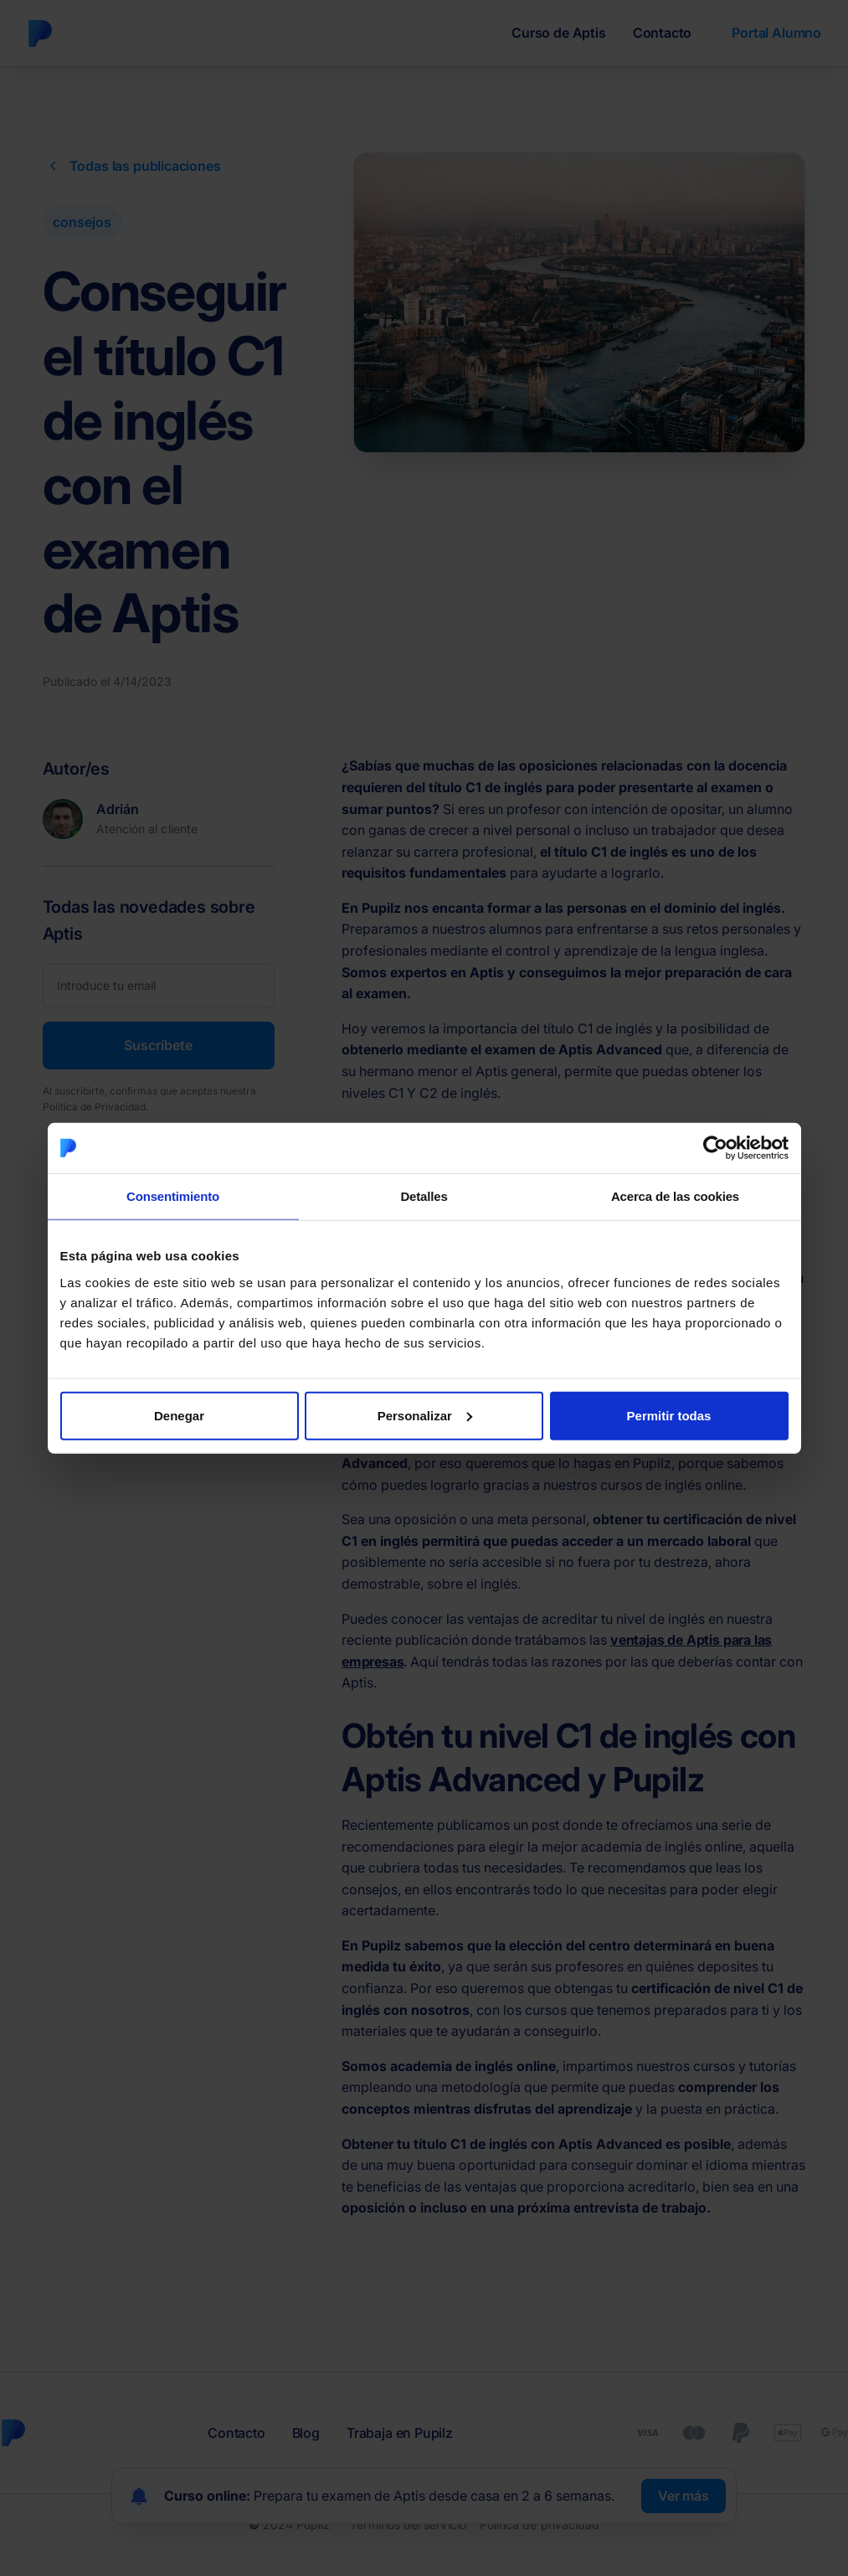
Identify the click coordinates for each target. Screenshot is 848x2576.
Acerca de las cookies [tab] (675, 1196)
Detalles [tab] (423, 1196)
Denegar (179, 1415)
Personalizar (425, 1415)
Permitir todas (669, 1415)
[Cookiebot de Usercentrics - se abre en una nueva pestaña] (715, 1148)
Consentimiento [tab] (172, 1196)
